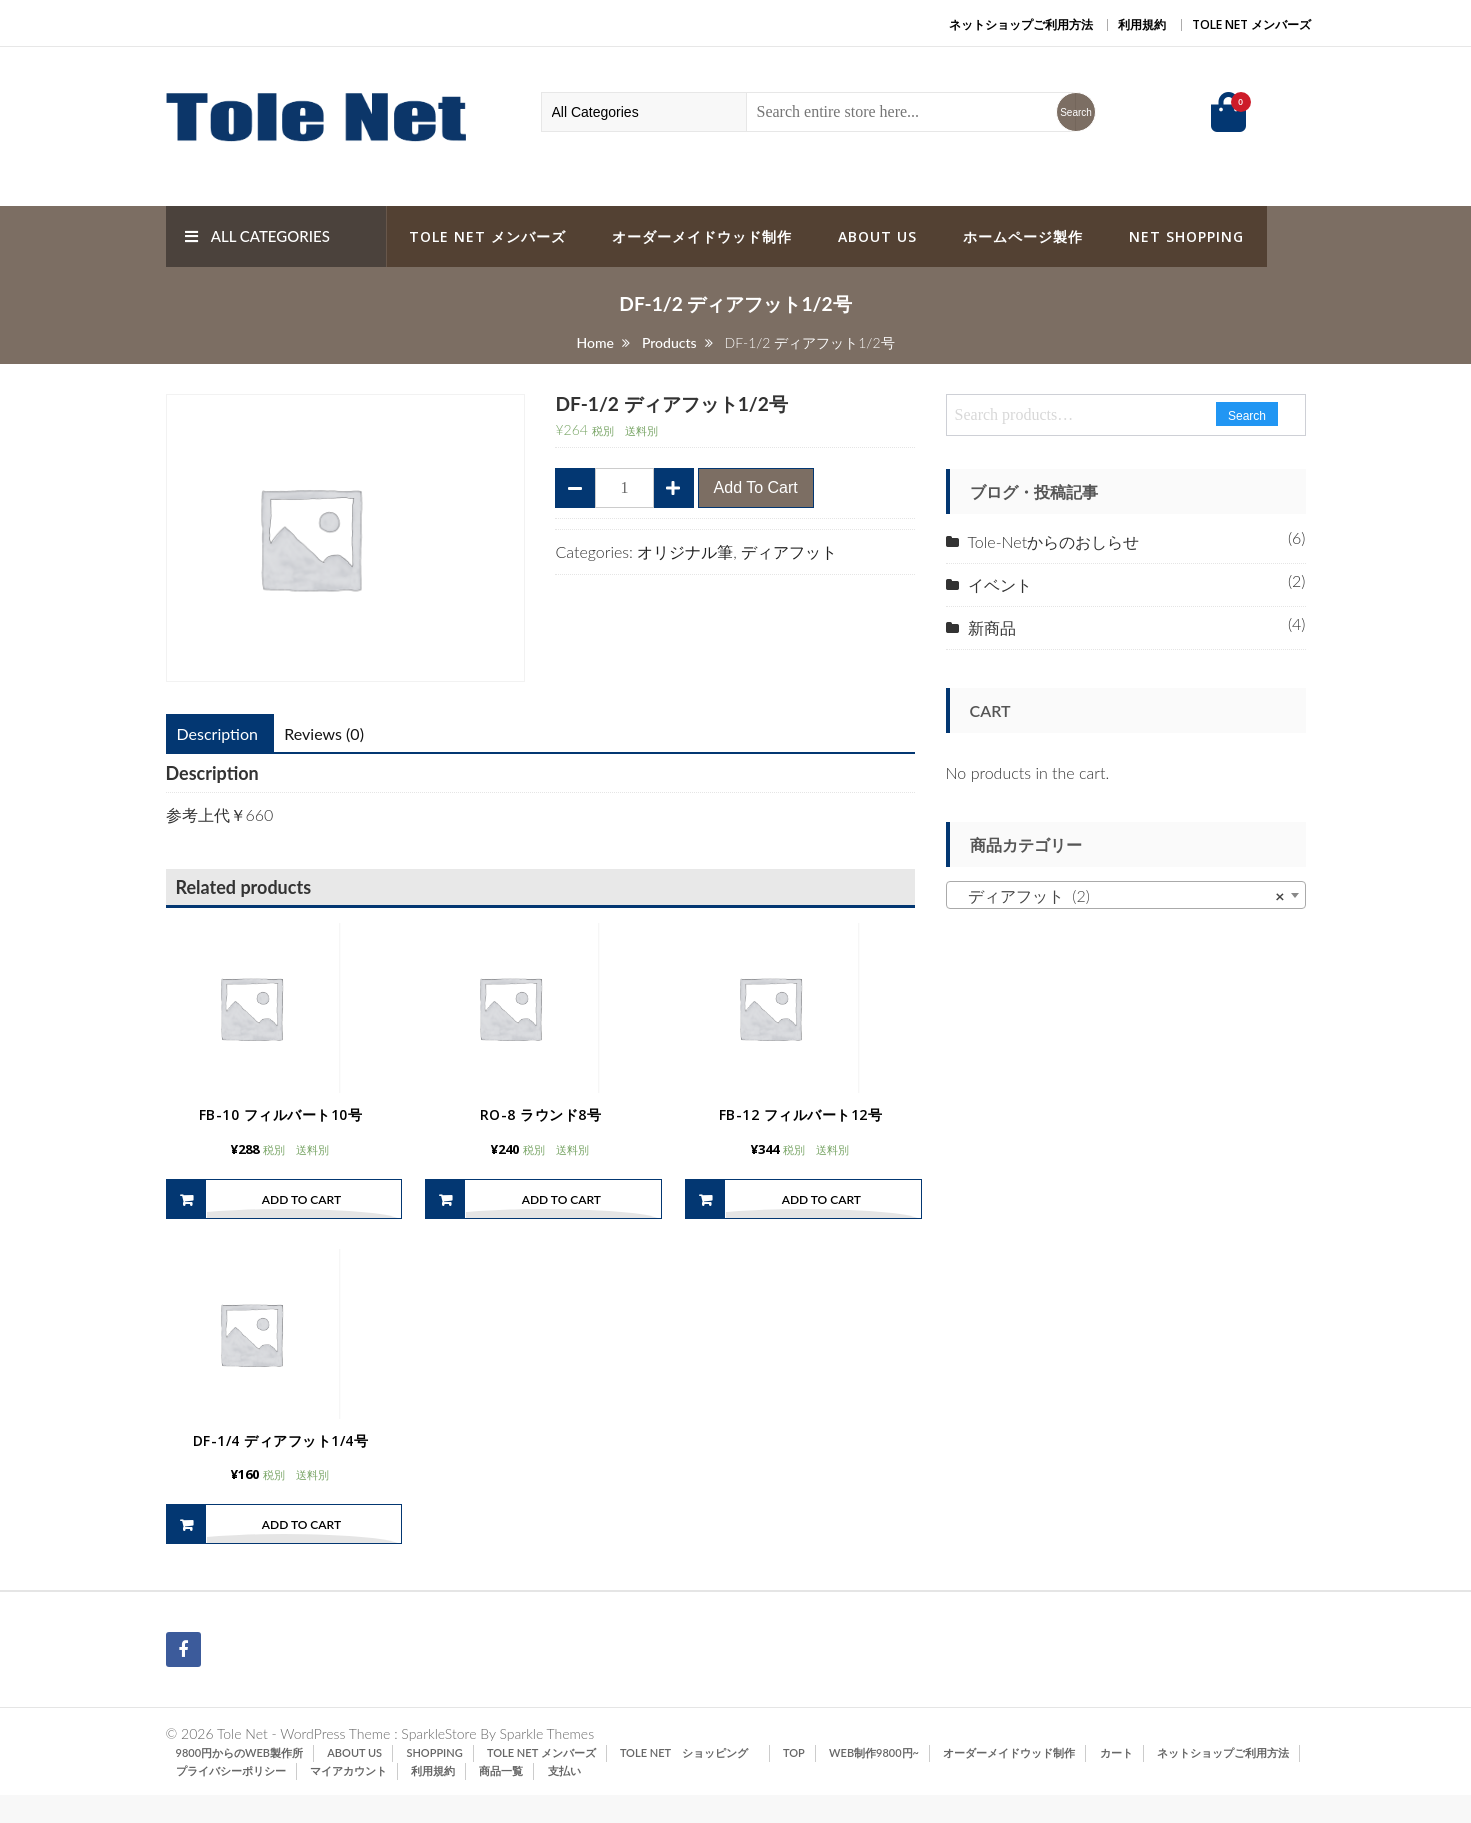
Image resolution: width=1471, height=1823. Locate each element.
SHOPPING (434, 1780)
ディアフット (789, 551)
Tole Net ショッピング (689, 1780)
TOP (794, 1780)
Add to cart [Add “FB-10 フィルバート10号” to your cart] (301, 1212)
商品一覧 (501, 1798)
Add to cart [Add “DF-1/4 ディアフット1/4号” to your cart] (301, 1552)
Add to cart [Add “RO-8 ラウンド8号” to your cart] (561, 1212)
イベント (1000, 584)
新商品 (992, 627)
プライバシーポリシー (231, 1798)
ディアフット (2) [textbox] (1120, 896)
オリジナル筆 (685, 551)
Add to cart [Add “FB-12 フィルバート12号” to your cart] (821, 1212)
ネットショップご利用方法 (1021, 24)
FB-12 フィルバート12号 (801, 1128)
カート (1116, 1780)
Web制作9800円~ (874, 1780)
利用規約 (1142, 24)
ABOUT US (877, 236)
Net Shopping (1186, 236)
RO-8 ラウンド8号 (541, 1128)
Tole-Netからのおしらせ (1054, 541)
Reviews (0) (324, 733)
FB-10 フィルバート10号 (281, 1128)
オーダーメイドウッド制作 (702, 236)
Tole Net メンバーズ (1251, 24)
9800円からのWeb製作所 (240, 1780)
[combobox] (1126, 895)
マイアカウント (348, 1798)
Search (1247, 416)
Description (217, 733)
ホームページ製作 (1023, 236)
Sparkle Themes (546, 1761)
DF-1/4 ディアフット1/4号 (281, 1467)
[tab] (217, 734)
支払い (564, 1798)
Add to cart (756, 487)
